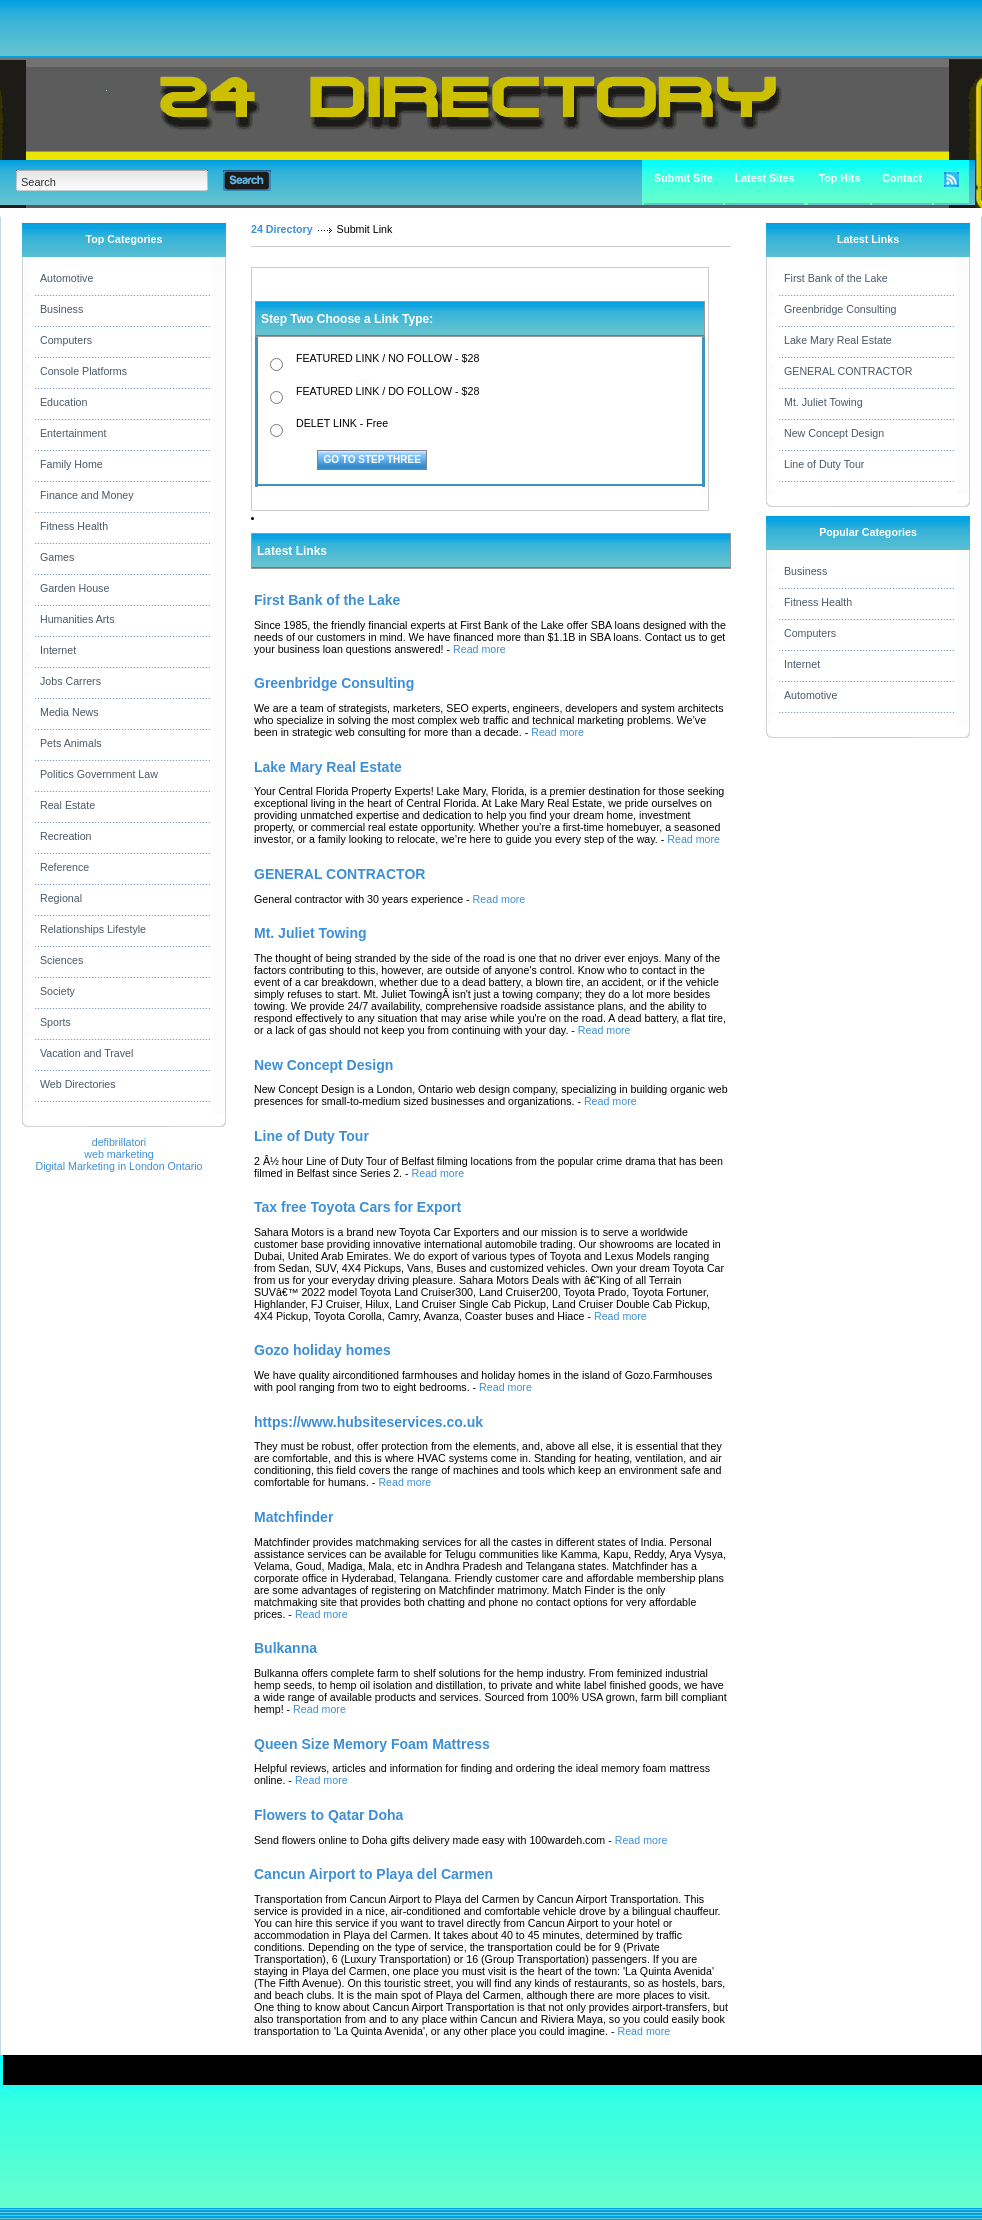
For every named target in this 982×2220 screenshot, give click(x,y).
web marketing (118, 1154)
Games (57, 557)
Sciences (61, 960)
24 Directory (282, 229)
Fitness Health (74, 526)
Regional (61, 898)
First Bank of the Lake (836, 278)
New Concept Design (834, 433)
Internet (58, 650)
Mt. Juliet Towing (823, 402)
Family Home (71, 464)
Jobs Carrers (70, 681)
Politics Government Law (99, 774)
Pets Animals (71, 743)
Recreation (66, 836)
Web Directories (78, 1084)
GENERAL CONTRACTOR (848, 371)
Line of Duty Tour (824, 464)
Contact (902, 178)
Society (57, 991)
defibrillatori (119, 1142)
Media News (69, 712)
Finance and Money (87, 495)
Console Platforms (83, 371)
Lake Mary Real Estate (838, 340)
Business (61, 309)
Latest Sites (765, 178)
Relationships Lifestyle (93, 929)
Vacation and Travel (86, 1053)
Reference (64, 867)
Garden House (74, 588)
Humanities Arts (77, 619)
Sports (55, 1022)
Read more (479, 649)
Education (63, 402)
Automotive (66, 278)
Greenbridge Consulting (840, 309)
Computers (66, 340)
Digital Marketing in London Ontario (118, 1166)
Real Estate (67, 805)
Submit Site (683, 178)
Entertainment (73, 433)
